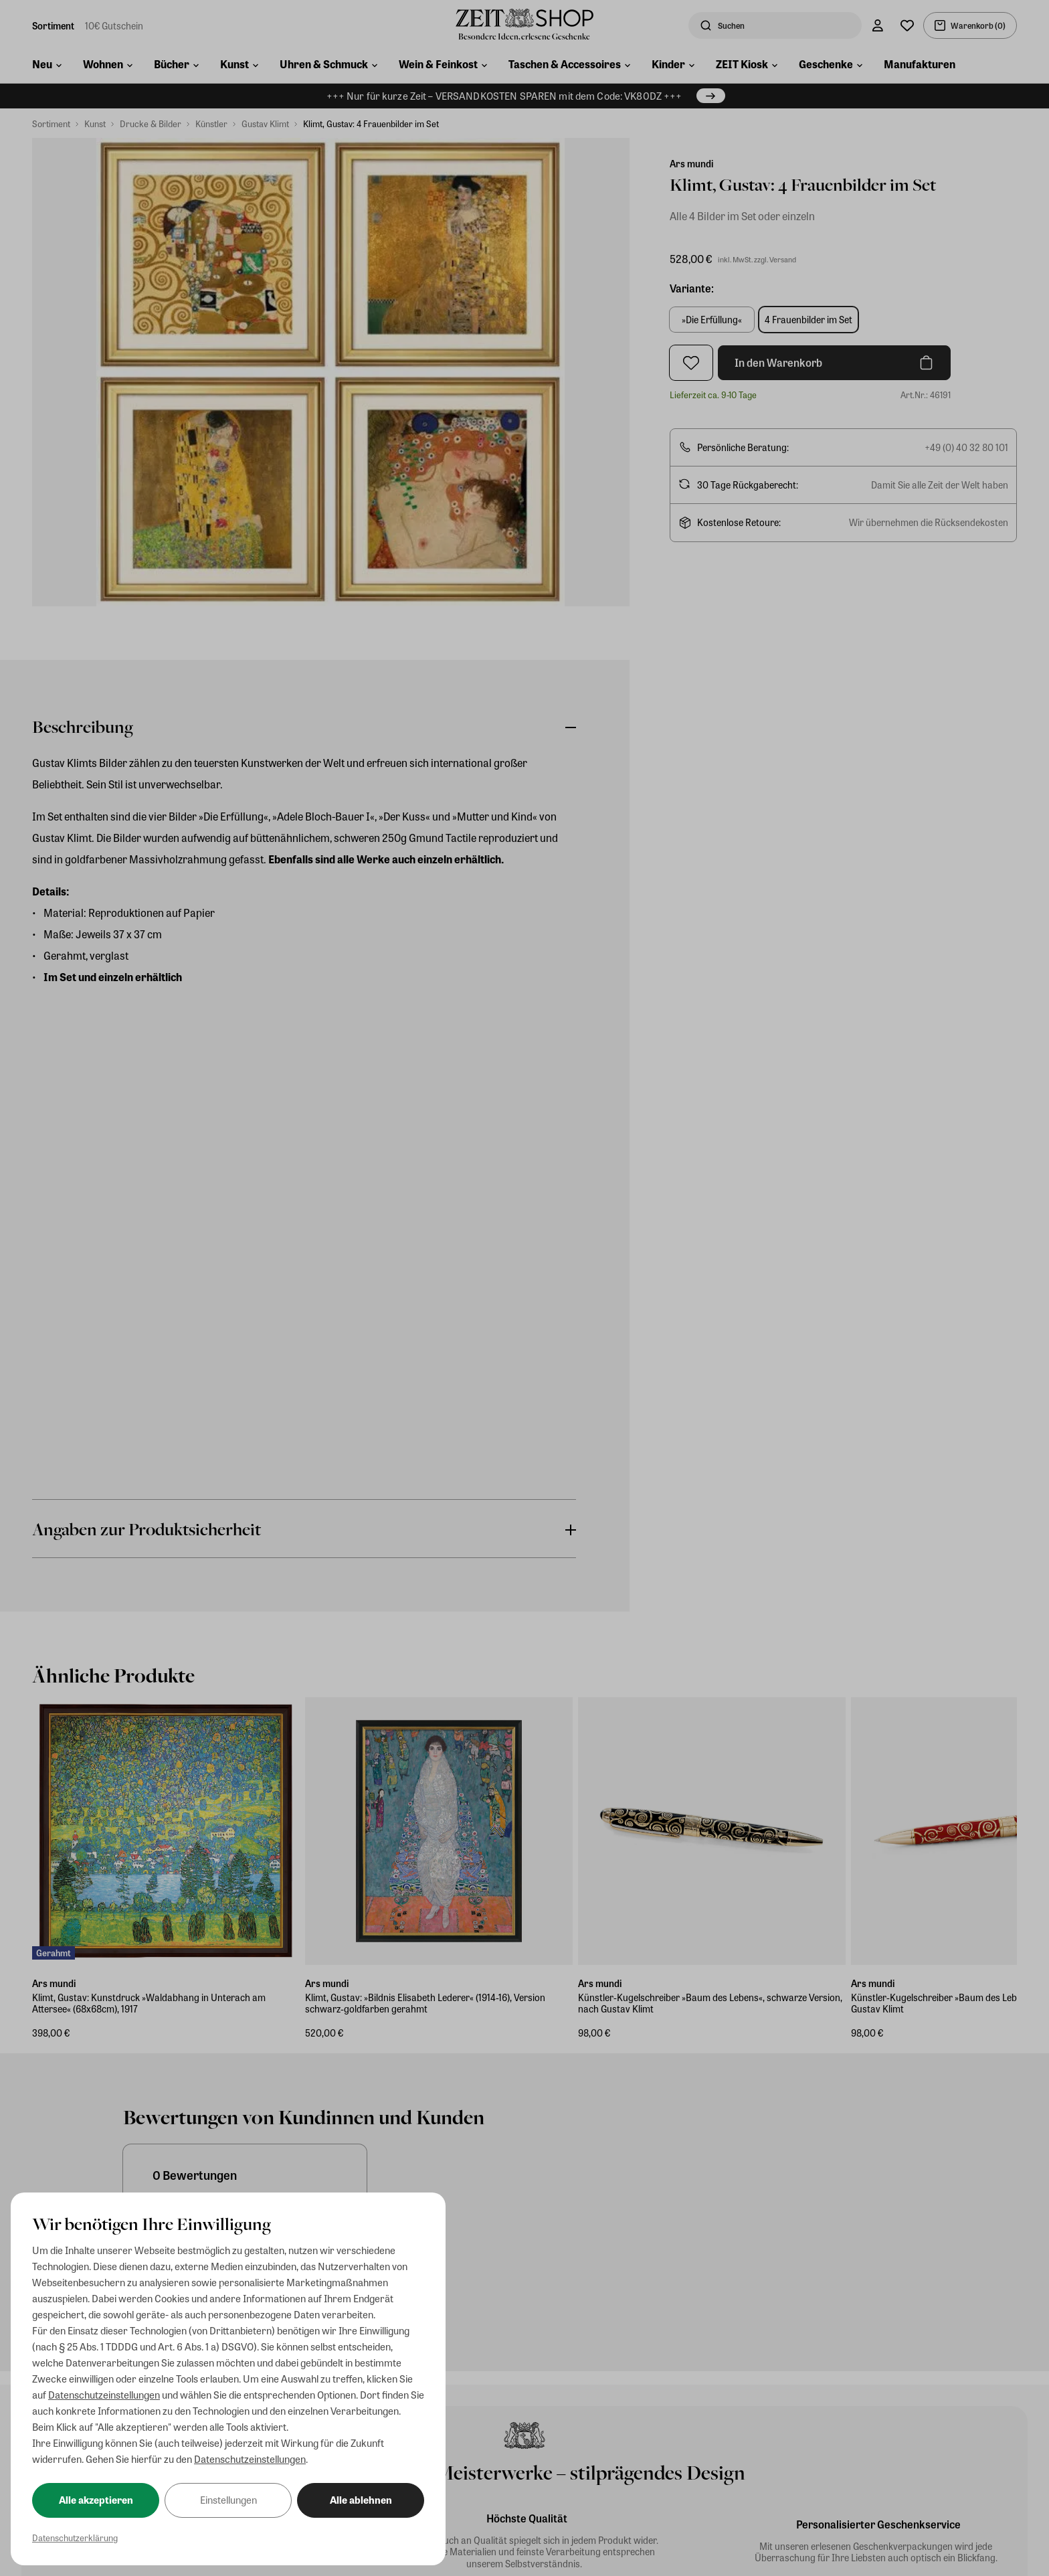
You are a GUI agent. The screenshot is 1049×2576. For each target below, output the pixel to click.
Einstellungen (228, 2499)
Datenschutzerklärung (75, 2537)
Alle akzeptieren (96, 2499)
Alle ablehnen (361, 2499)
